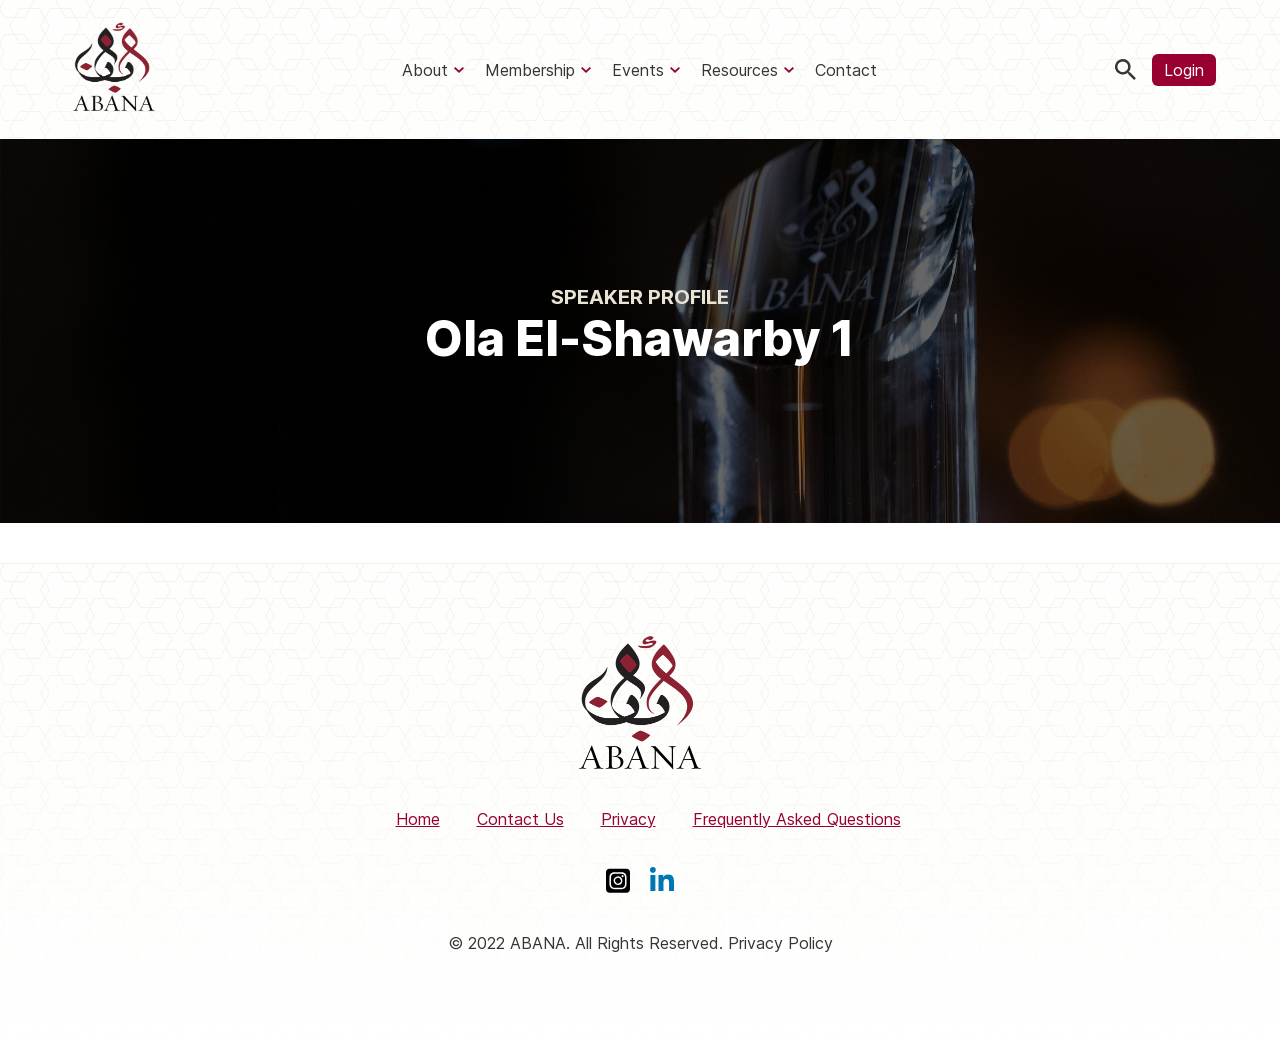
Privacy (628, 819)
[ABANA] (114, 69)
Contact (846, 70)
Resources (739, 70)
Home (418, 819)
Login (1184, 70)
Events (638, 70)
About (425, 70)
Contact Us (520, 819)
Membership (530, 70)
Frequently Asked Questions (797, 819)
